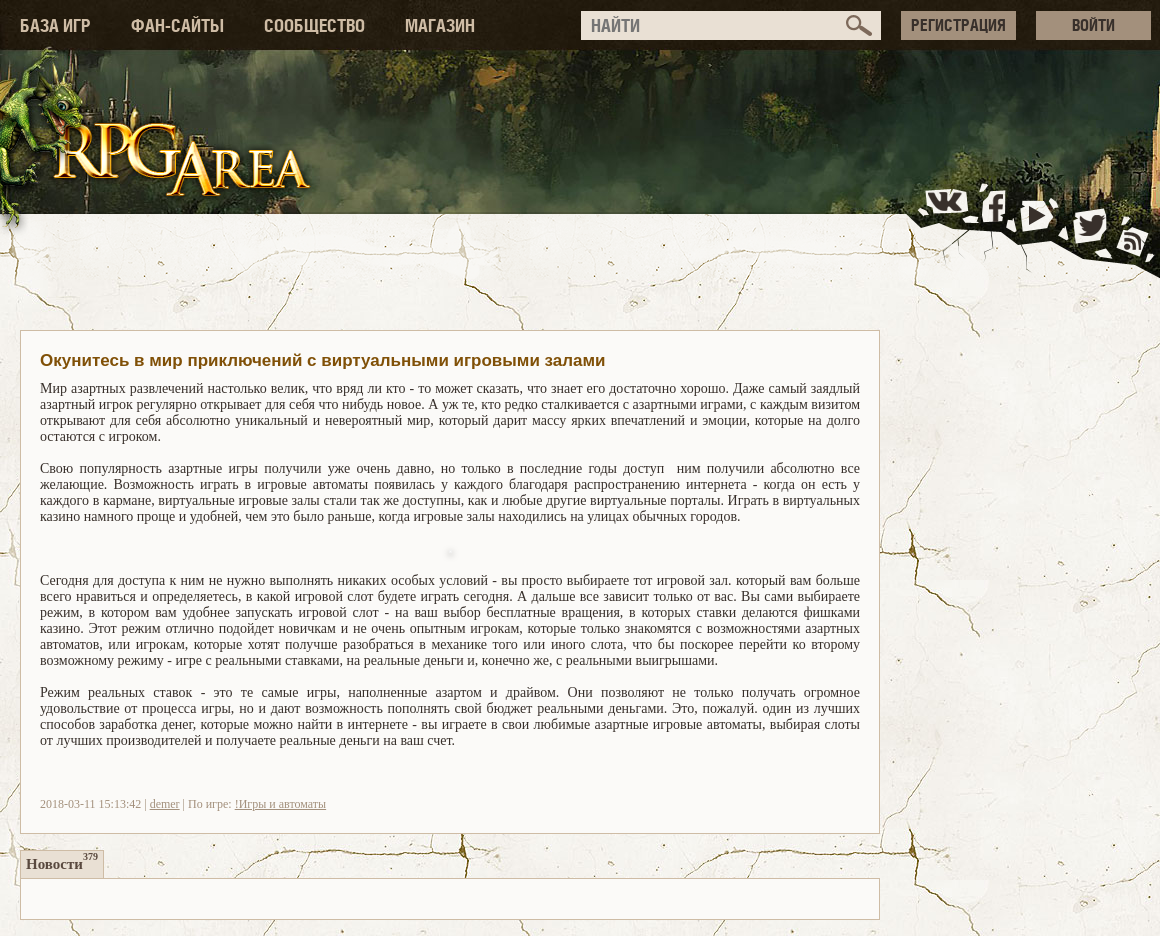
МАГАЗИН (440, 25)
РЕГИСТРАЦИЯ (958, 25)
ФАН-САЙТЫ (177, 25)
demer (165, 804)
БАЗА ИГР (55, 25)
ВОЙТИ (1093, 25)
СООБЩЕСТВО (314, 25)
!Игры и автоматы (280, 804)
